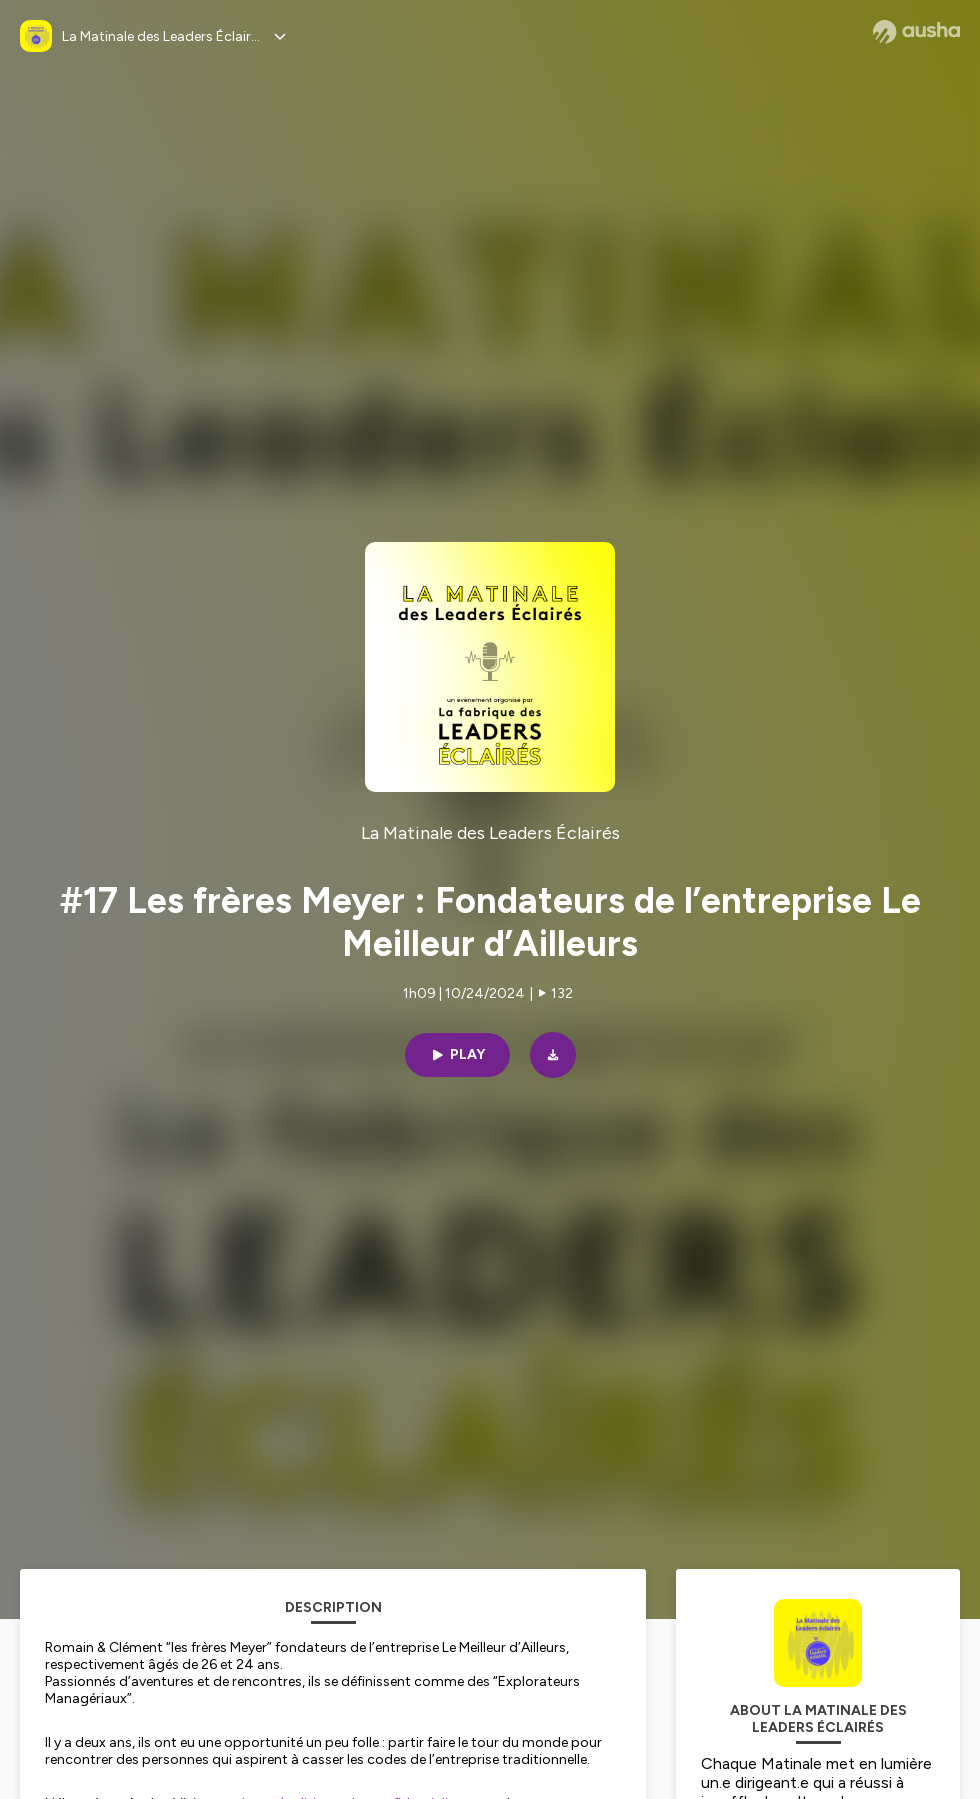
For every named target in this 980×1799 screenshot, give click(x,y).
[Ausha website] (916, 32)
